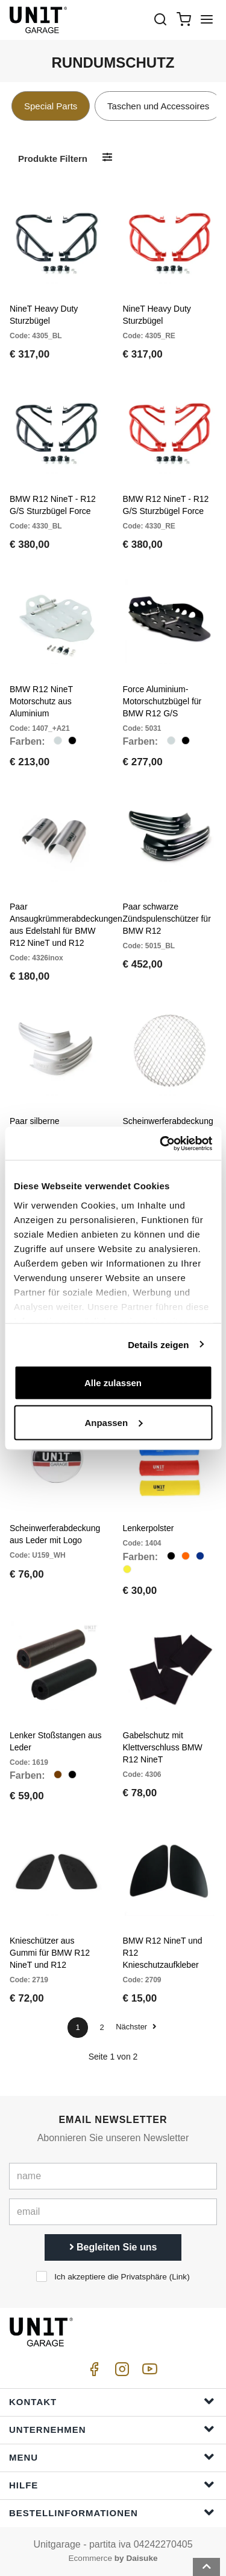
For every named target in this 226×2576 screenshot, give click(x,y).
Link (179, 2276)
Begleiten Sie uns (113, 2247)
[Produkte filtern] (107, 158)
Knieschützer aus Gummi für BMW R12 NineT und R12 (50, 1953)
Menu (112, 2456)
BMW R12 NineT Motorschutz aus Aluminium (41, 701)
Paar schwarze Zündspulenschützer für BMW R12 (167, 919)
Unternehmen (112, 2428)
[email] (113, 2212)
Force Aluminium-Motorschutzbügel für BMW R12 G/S (162, 701)
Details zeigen (158, 1344)
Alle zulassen (113, 1383)
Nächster (136, 2026)
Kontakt (112, 2401)
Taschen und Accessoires (158, 106)
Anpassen (113, 1422)
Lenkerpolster (148, 1528)
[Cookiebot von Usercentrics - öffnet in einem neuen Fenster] (161, 1143)
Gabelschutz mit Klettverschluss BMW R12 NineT (162, 1747)
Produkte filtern (52, 158)
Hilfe (112, 2484)
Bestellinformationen (112, 2512)
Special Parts (50, 106)
